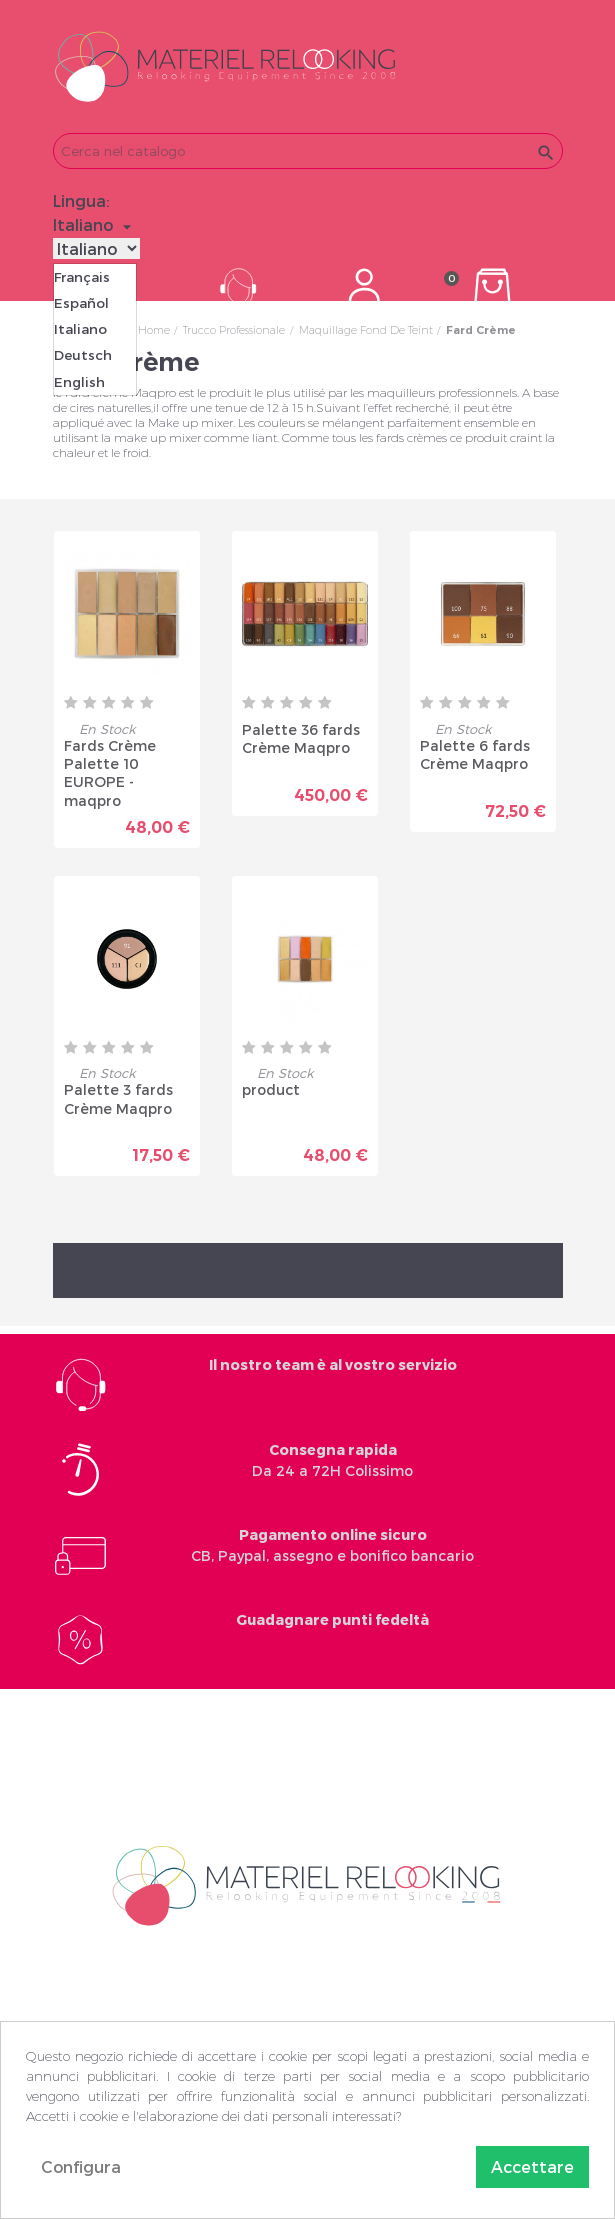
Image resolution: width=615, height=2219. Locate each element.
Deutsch (83, 355)
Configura (81, 2166)
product (271, 1086)
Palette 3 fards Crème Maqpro (118, 1095)
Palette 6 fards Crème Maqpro (475, 754)
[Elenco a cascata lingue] (95, 225)
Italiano (80, 329)
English (79, 382)
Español (81, 303)
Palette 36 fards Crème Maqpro (301, 738)
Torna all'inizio (308, 1267)
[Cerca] (308, 151)
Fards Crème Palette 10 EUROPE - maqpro (110, 772)
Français (82, 277)
